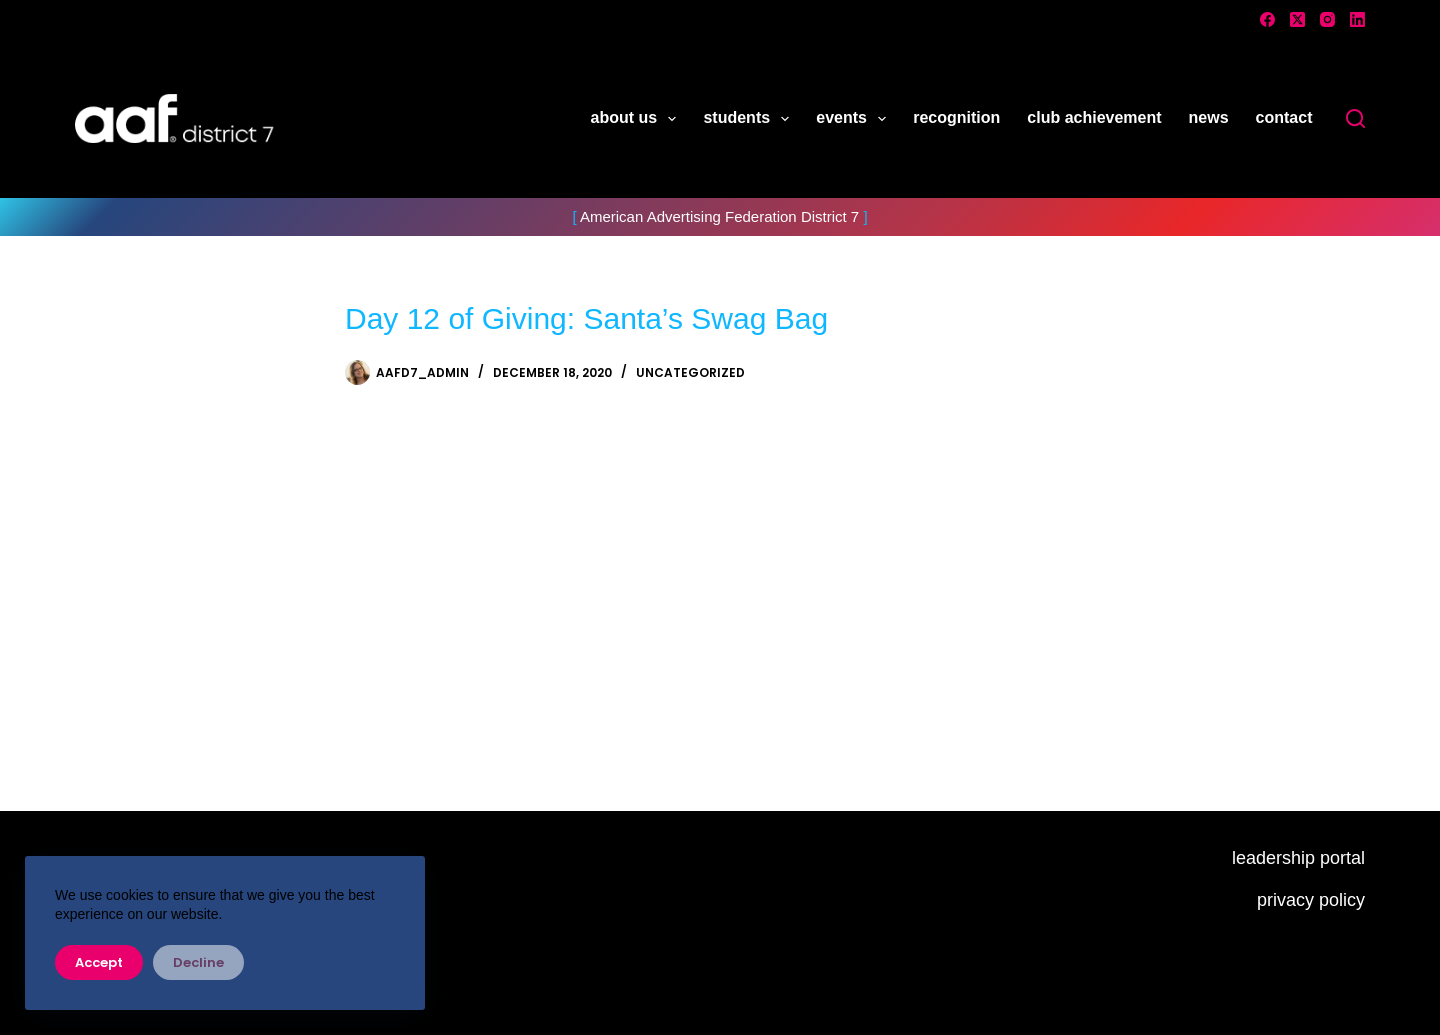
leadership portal (1298, 858)
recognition (956, 117)
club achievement (1094, 117)
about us (638, 119)
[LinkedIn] (1357, 19)
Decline (198, 962)
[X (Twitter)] (1297, 19)
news (1209, 117)
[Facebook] (1267, 19)
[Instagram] (1327, 19)
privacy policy (1311, 900)
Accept (99, 962)
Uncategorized (690, 372)
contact (1284, 117)
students (750, 119)
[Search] (1355, 118)
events (855, 119)
